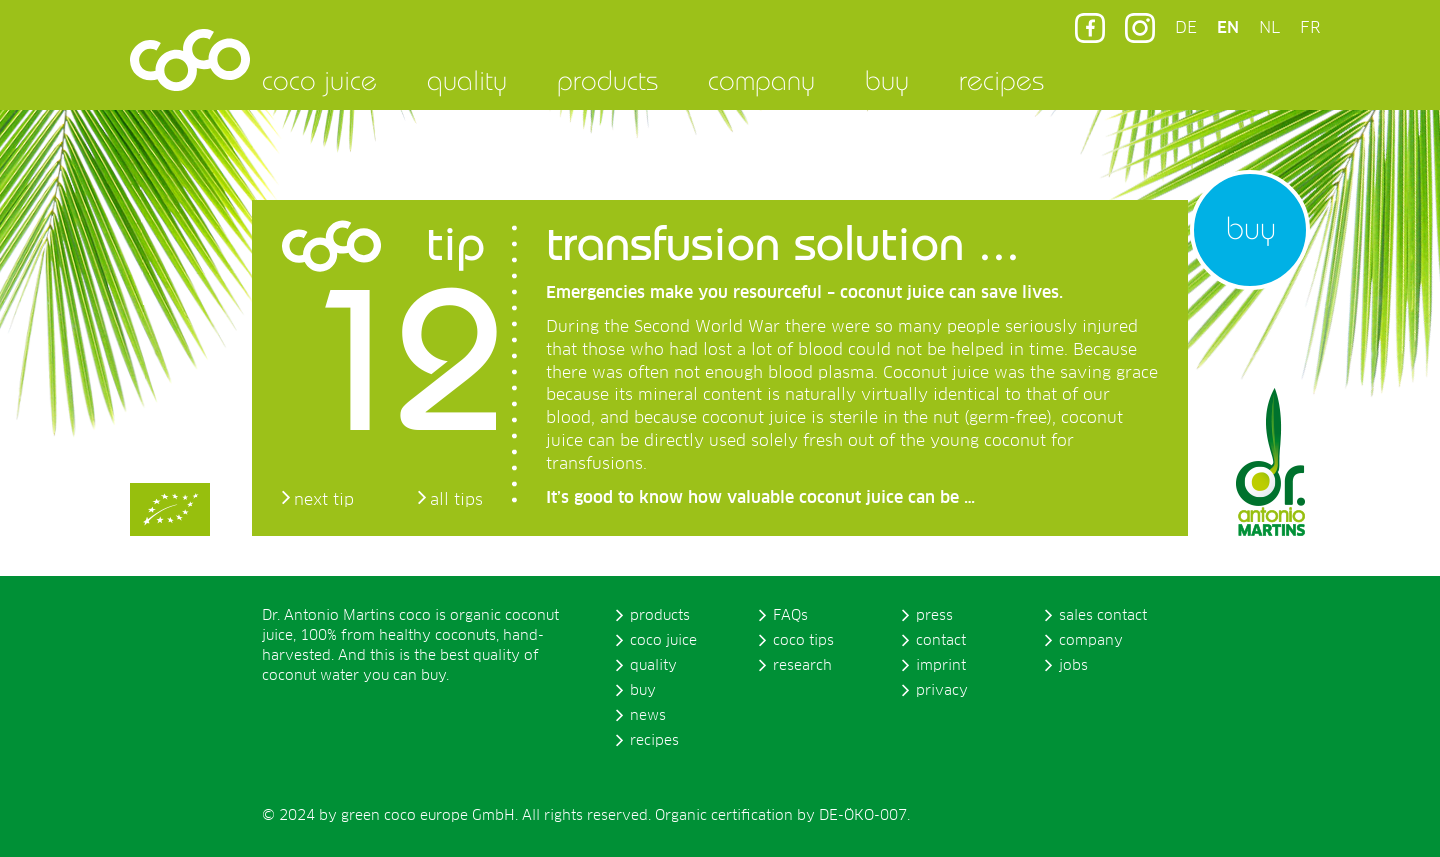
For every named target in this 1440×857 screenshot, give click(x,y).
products (607, 80)
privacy (942, 691)
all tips (456, 500)
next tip (324, 500)
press (934, 616)
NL (1269, 28)
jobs (1073, 666)
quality (467, 80)
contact (941, 641)
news (648, 716)
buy (887, 80)
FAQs (790, 616)
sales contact (1103, 616)
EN (1228, 28)
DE (1186, 28)
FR (1310, 28)
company (761, 80)
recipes (1001, 80)
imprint (941, 666)
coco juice (319, 80)
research (802, 666)
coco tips (803, 641)
